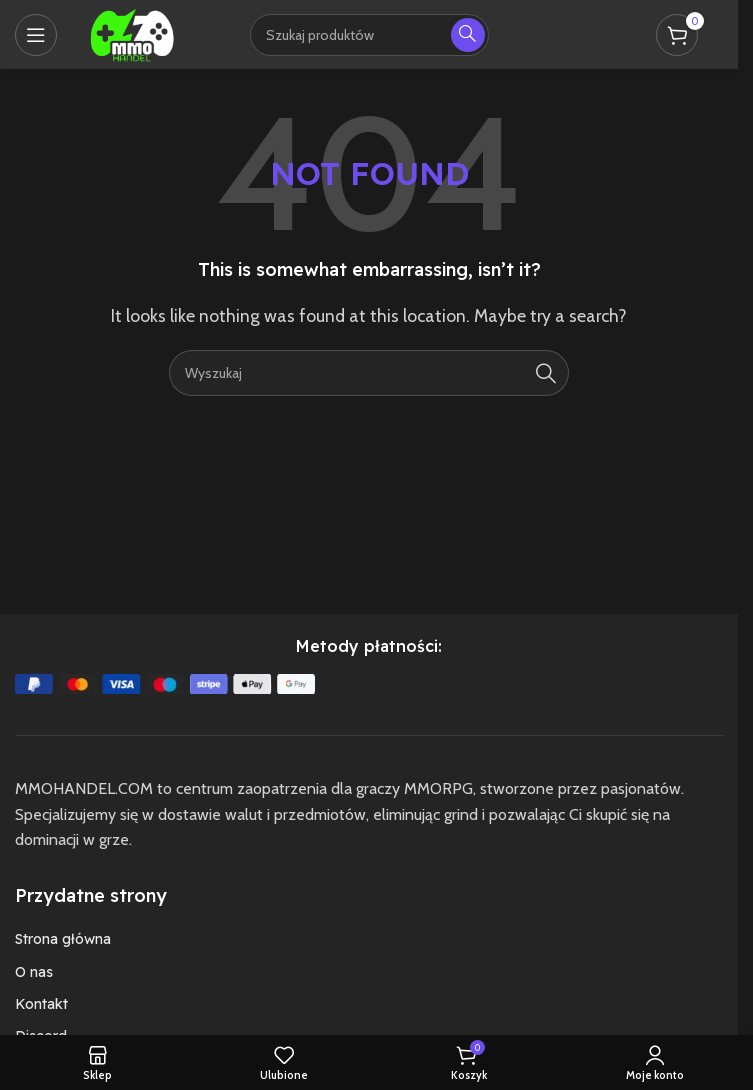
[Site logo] (132, 32)
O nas (34, 972)
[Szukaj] (369, 373)
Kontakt (41, 1004)
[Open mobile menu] (36, 35)
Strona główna (63, 939)
